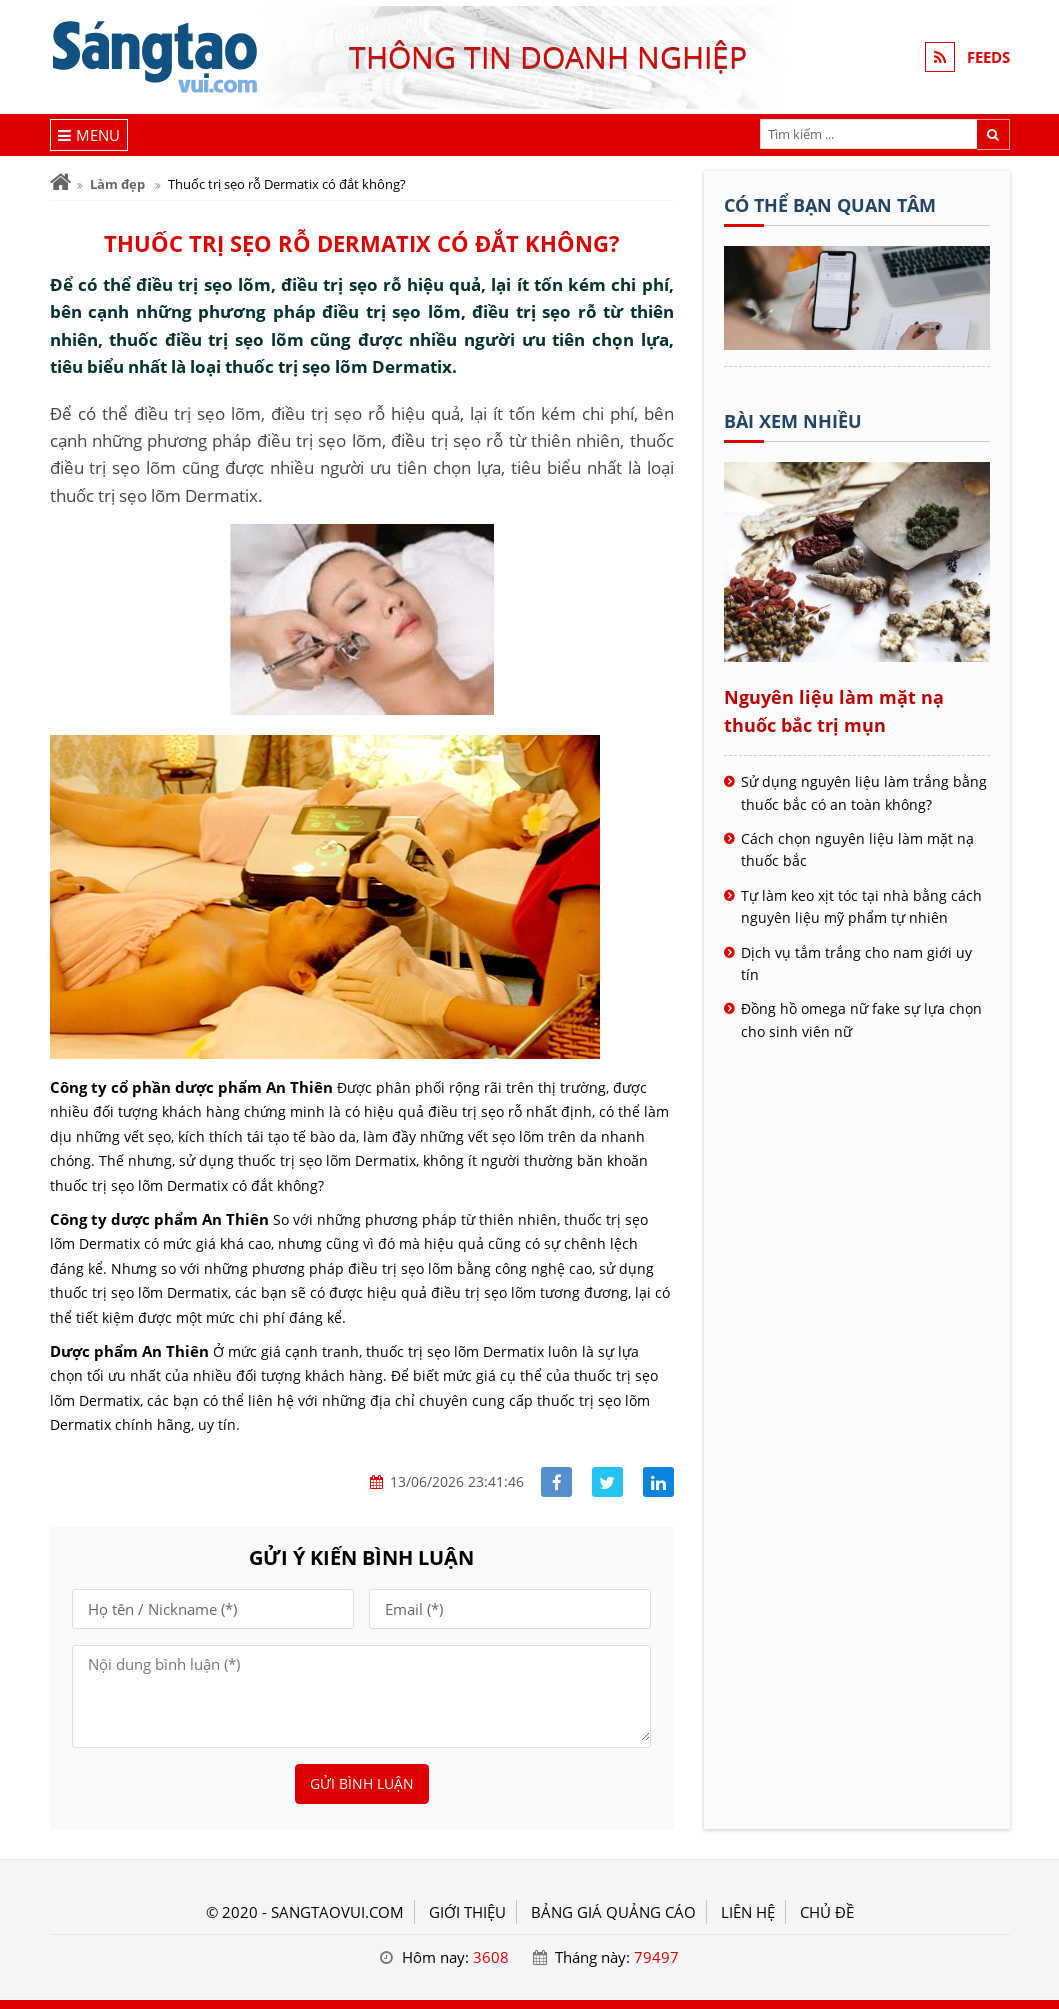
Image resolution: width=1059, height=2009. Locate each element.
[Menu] (89, 135)
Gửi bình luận (362, 1783)
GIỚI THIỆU (467, 1912)
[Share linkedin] (658, 1482)
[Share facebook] (556, 1482)
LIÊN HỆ (748, 1912)
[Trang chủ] (60, 182)
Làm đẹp (117, 184)
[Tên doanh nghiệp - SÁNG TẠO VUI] (857, 344)
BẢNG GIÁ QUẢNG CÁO (613, 1912)
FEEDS (988, 57)
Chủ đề (827, 1912)
